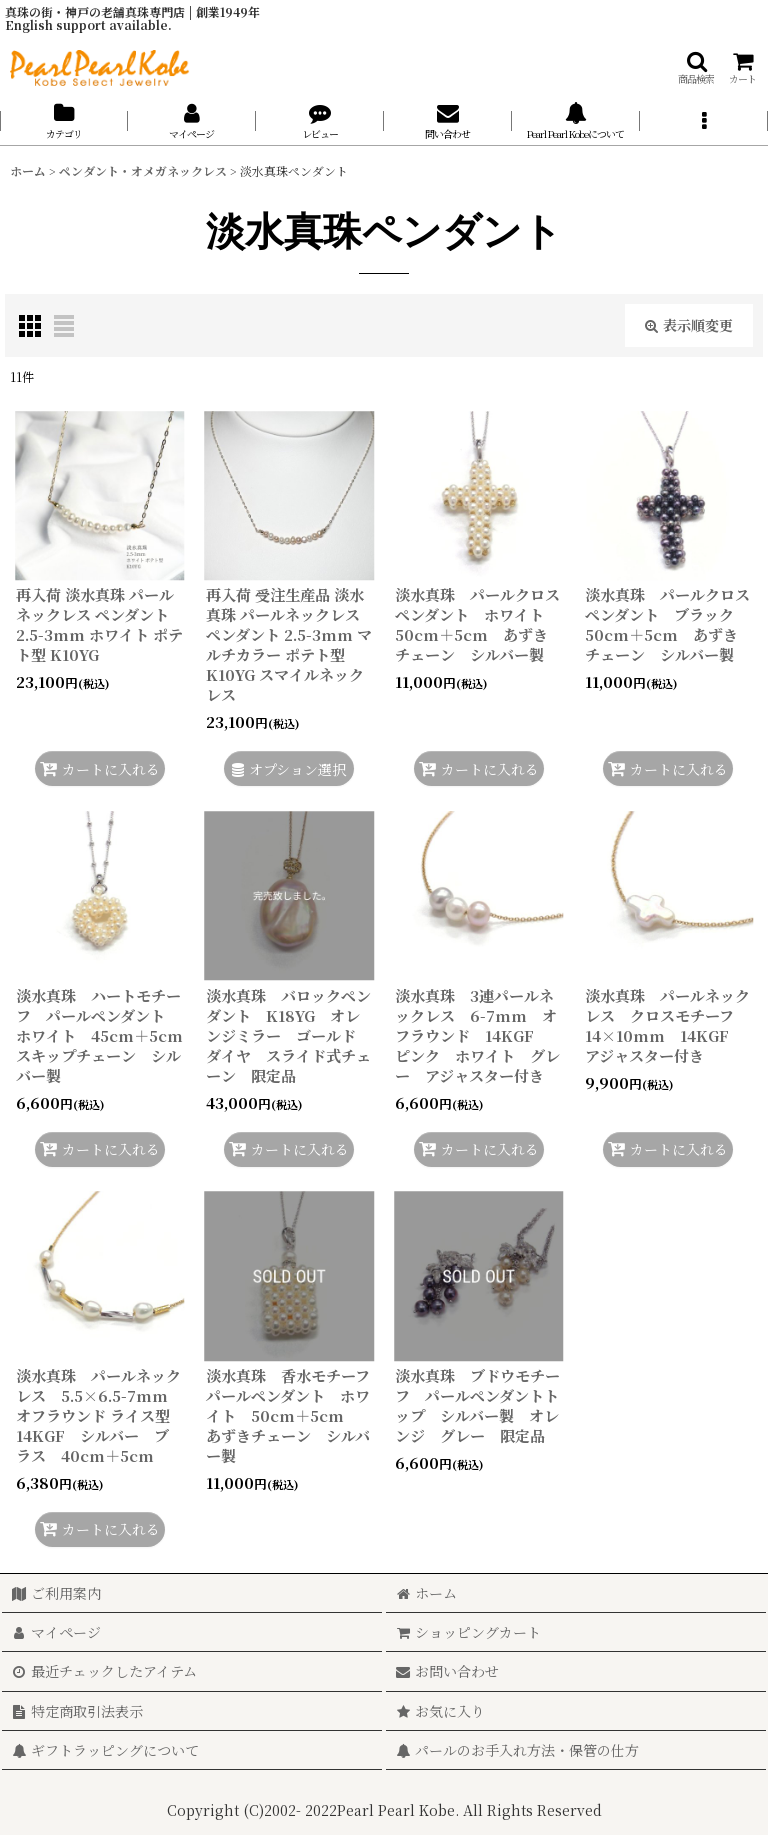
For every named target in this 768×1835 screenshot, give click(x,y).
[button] (696, 67)
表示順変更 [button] (689, 325)
